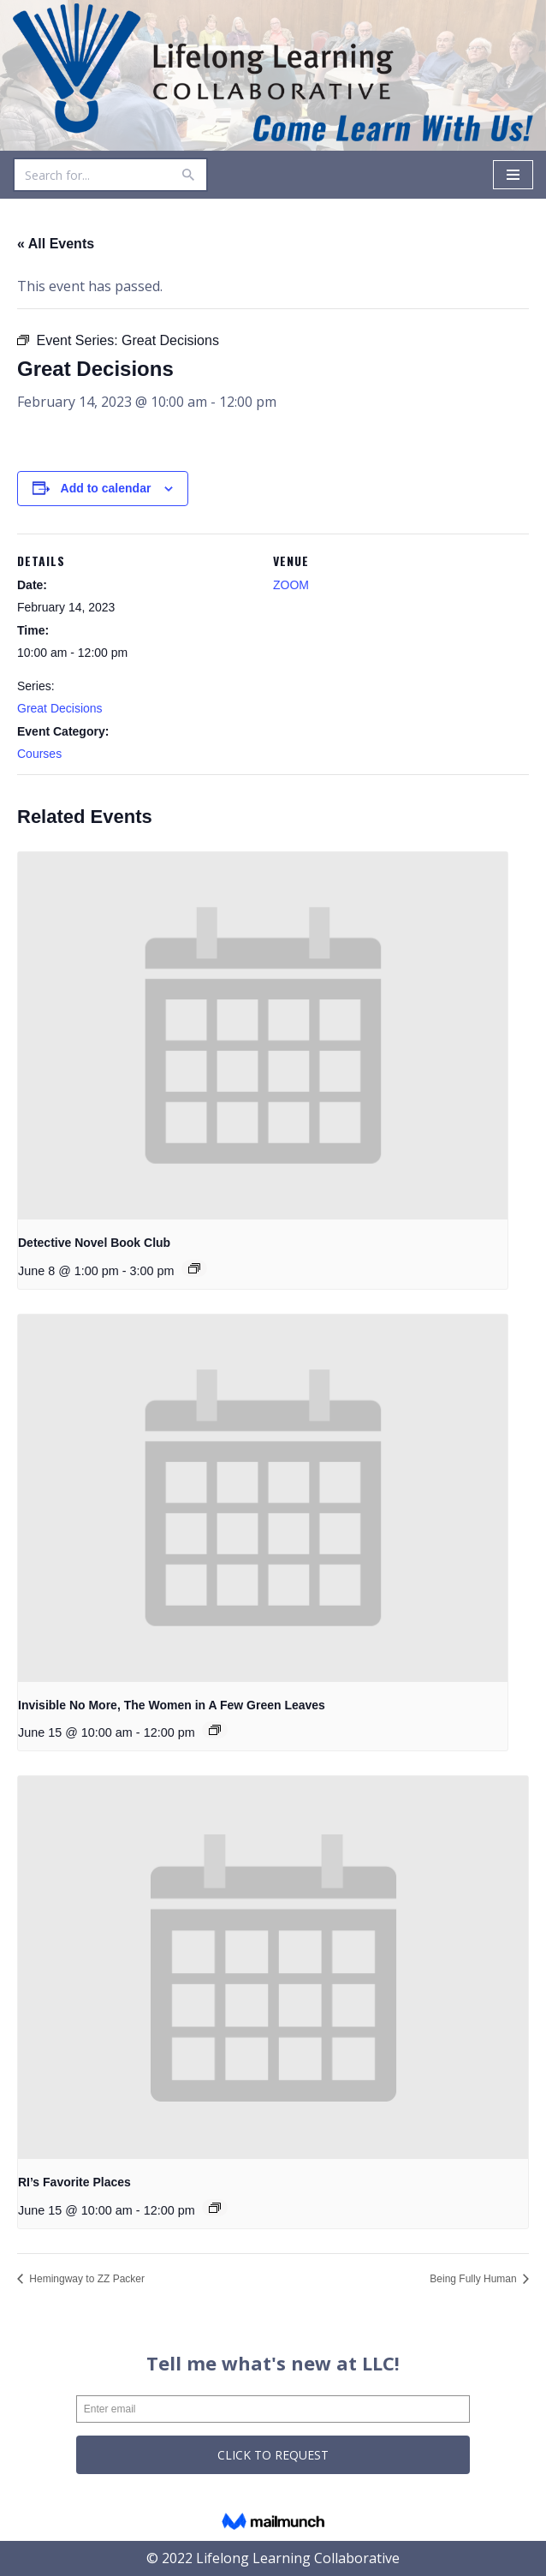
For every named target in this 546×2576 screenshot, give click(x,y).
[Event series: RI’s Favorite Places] (215, 2208)
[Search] (91, 175)
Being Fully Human (474, 2279)
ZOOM (291, 585)
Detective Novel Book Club (94, 1242)
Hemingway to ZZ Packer (86, 2279)
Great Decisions (60, 708)
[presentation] (262, 1035)
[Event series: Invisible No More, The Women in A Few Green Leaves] (215, 1730)
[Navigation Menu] (513, 174)
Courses (39, 753)
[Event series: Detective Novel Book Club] (194, 1268)
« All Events (55, 243)
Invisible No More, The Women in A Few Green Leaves (171, 1705)
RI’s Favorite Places (74, 2182)
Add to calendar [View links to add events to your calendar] (106, 488)
